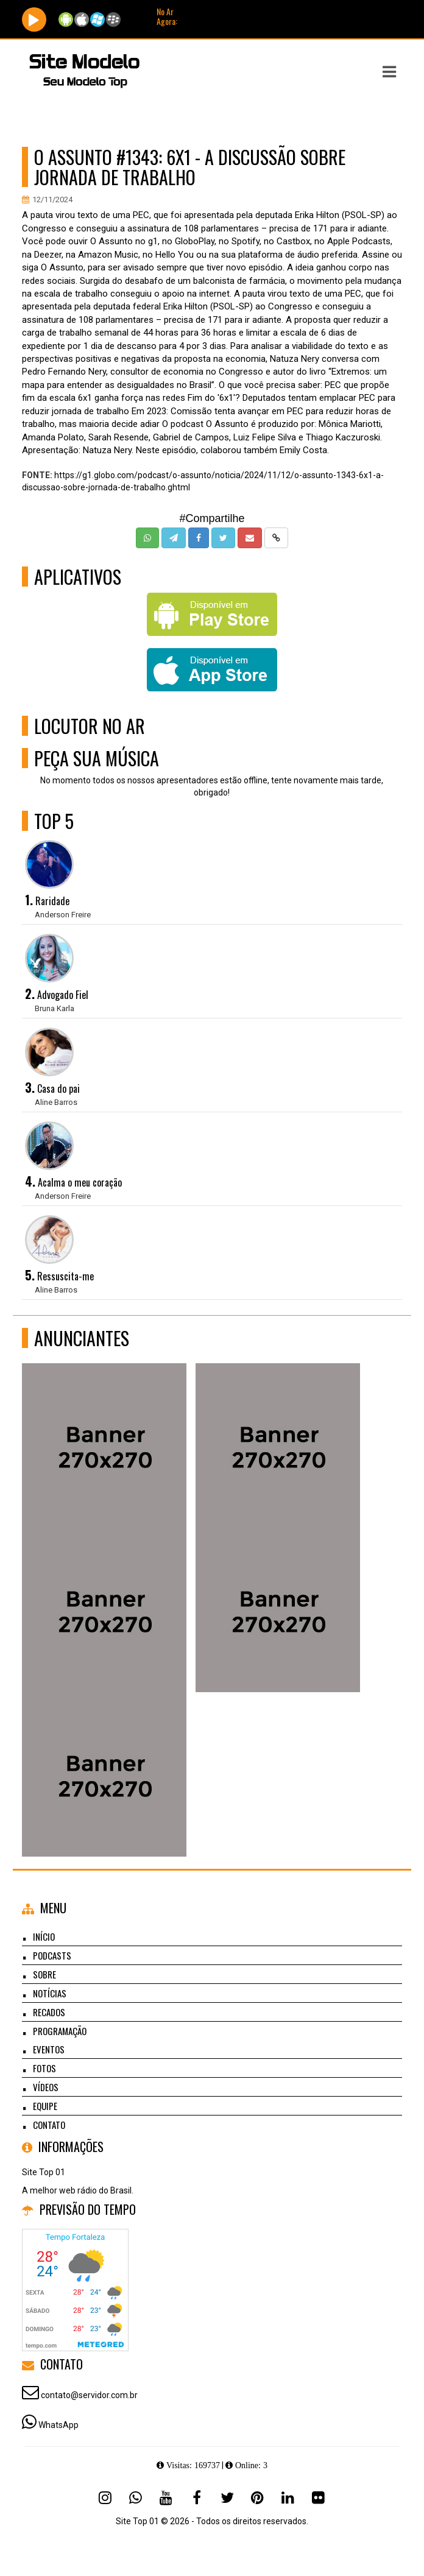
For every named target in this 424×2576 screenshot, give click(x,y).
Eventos (49, 2049)
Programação (60, 2031)
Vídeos (45, 2087)
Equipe (45, 2105)
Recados (49, 2012)
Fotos (44, 2068)
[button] (389, 72)
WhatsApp (58, 2425)
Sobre (44, 1974)
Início (44, 1936)
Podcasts (52, 1955)
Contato (49, 2124)
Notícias (49, 1993)
